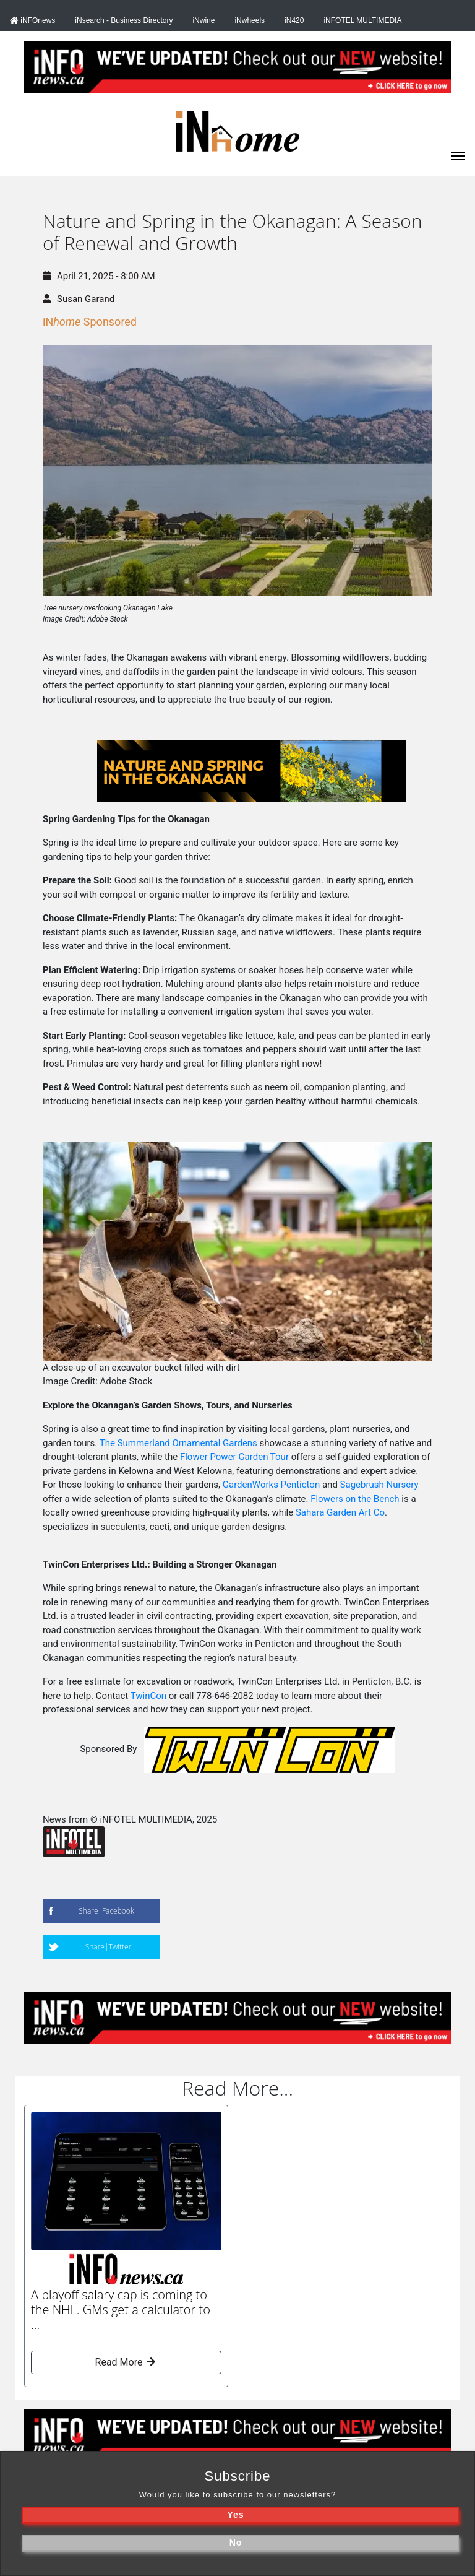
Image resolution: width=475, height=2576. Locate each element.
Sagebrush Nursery (379, 1484)
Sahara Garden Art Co (340, 1512)
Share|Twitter (108, 1946)
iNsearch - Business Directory (124, 20)
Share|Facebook (106, 1911)
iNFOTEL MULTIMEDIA (362, 20)
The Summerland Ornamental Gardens (178, 1443)
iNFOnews (32, 20)
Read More (126, 2362)
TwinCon (148, 1695)
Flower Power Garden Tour (234, 1456)
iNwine (203, 20)
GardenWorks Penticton (271, 1484)
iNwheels (249, 20)
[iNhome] (458, 155)
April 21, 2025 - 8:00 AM (99, 276)
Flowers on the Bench (354, 1498)
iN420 (294, 20)
